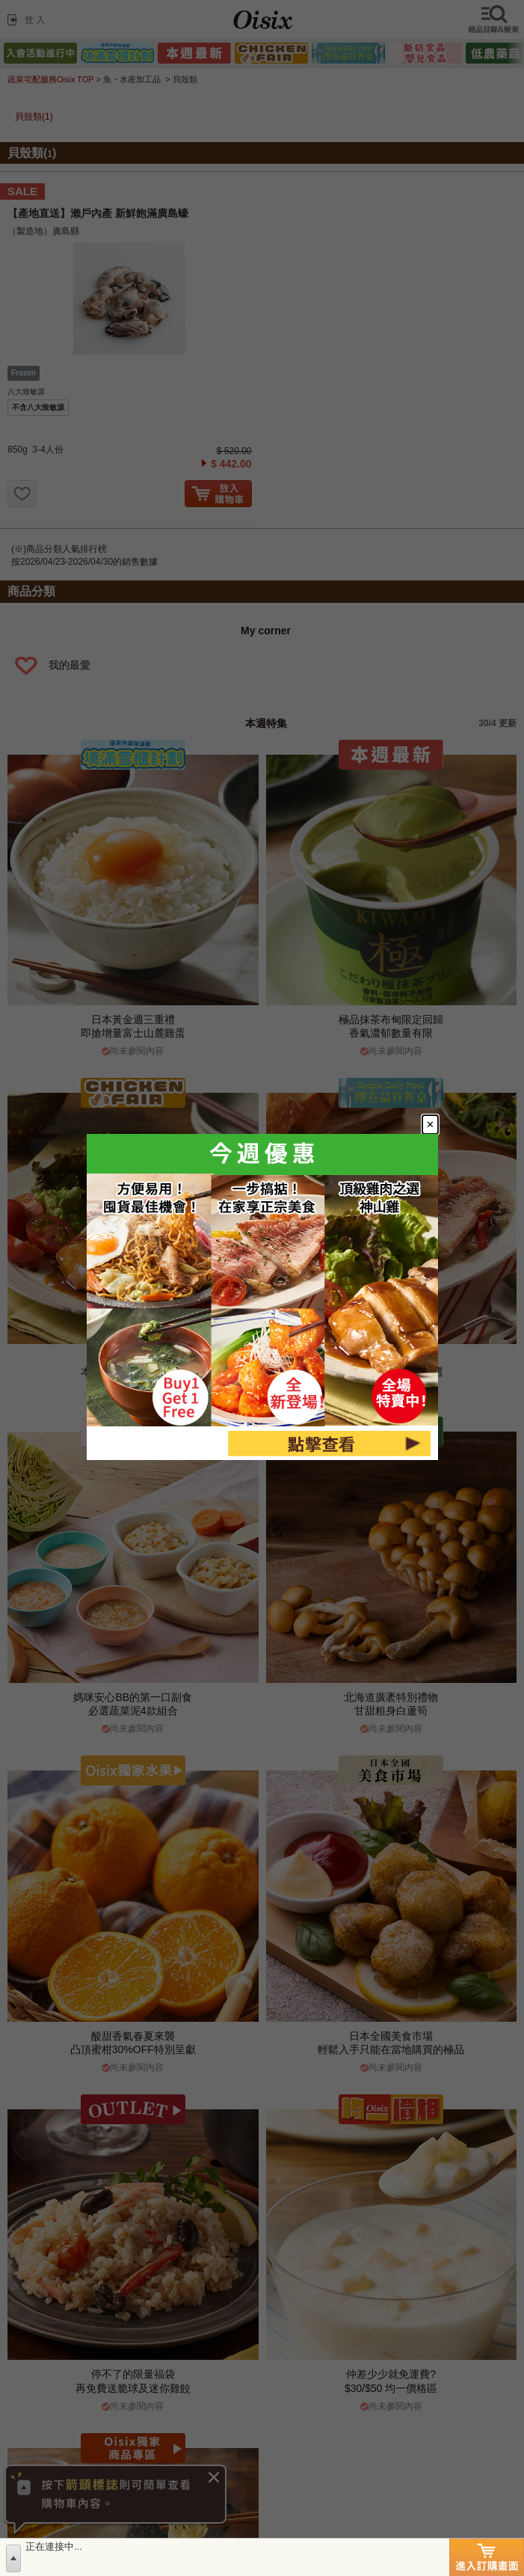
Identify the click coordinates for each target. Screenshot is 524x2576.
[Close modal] (438, 1117)
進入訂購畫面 (486, 2557)
